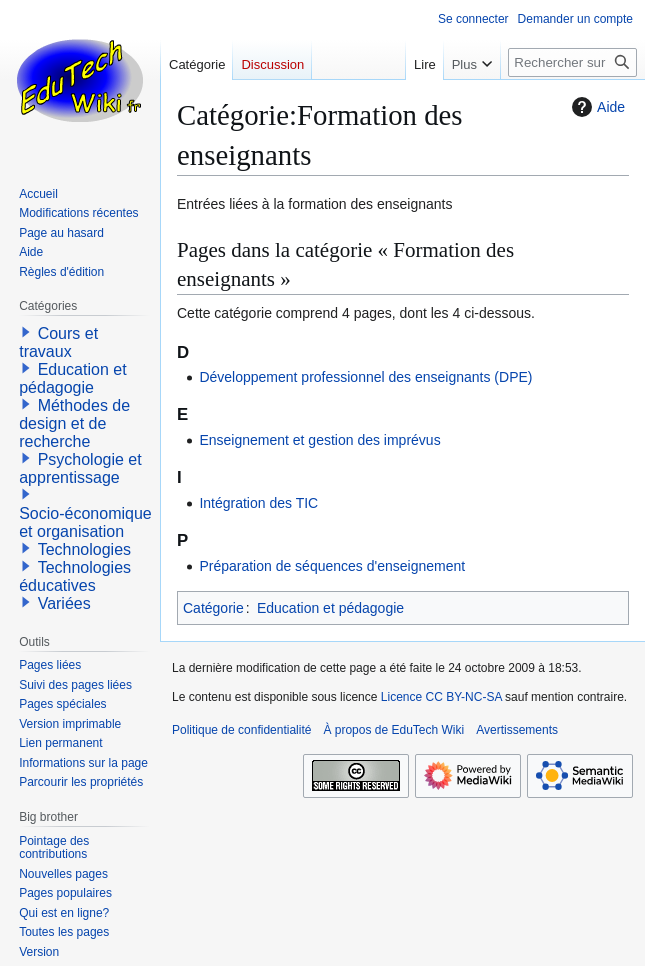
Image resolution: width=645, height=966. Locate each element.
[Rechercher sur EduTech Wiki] (572, 62)
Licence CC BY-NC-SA (441, 697)
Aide (596, 107)
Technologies (84, 549)
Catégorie (213, 608)
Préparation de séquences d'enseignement (332, 566)
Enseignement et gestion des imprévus (319, 440)
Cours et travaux (58, 342)
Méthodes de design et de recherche (74, 423)
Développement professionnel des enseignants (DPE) (365, 377)
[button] (26, 332)
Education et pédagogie (330, 608)
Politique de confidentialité (241, 730)
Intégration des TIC (258, 503)
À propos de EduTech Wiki (393, 730)
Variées (64, 603)
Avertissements (517, 730)
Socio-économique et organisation (85, 522)
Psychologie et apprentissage (80, 468)
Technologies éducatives (75, 576)
